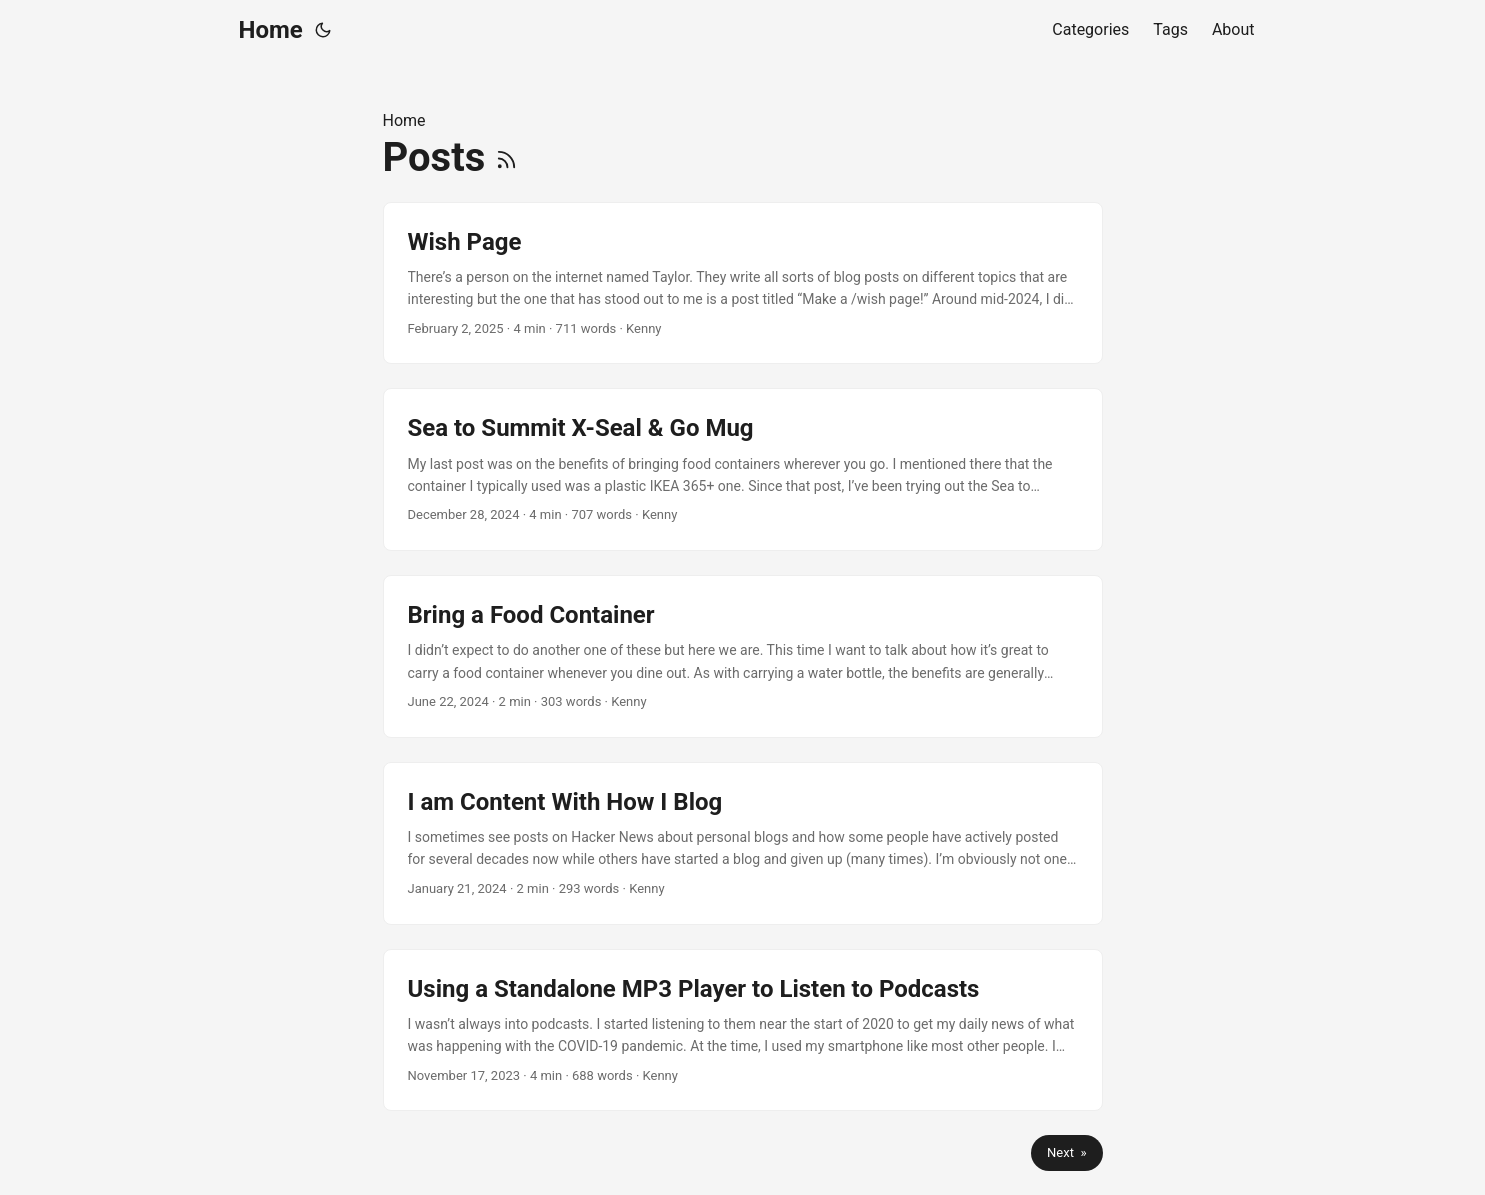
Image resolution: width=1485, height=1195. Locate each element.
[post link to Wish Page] (743, 283)
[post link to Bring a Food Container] (743, 656)
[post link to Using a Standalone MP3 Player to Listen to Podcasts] (743, 1030)
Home (271, 30)
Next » (1066, 1152)
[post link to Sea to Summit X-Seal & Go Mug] (743, 469)
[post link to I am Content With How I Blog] (743, 843)
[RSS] (506, 157)
